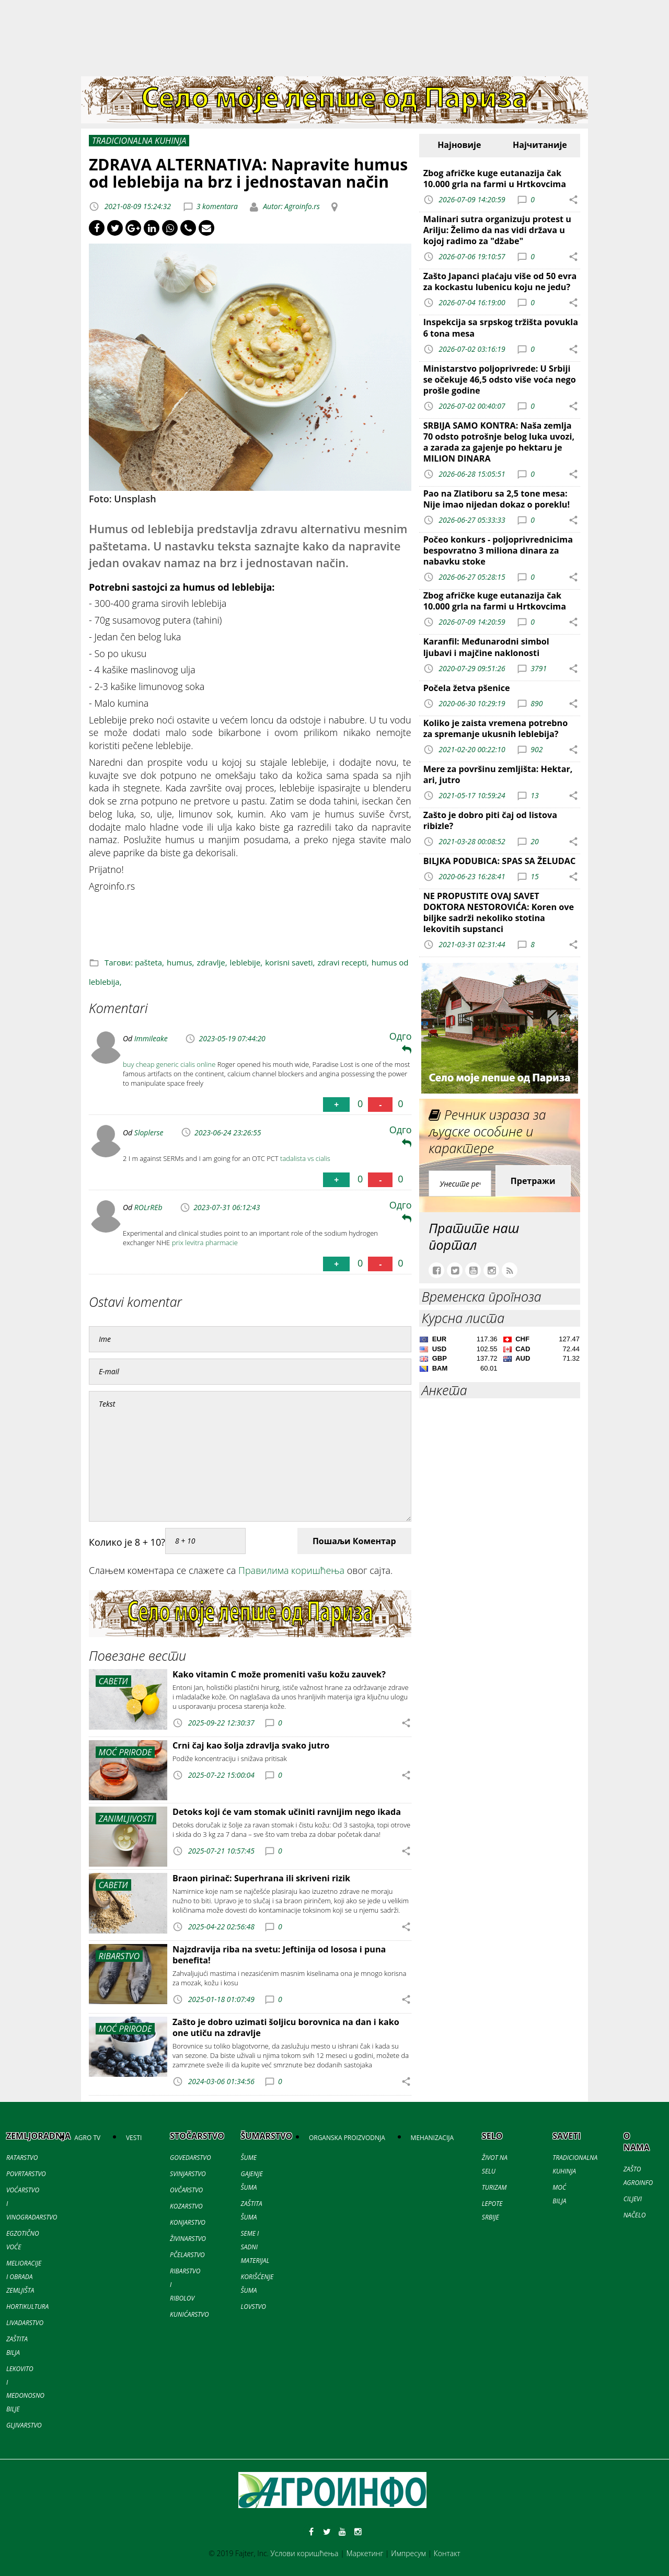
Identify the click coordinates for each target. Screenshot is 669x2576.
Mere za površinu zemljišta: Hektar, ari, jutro (498, 774)
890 (536, 703)
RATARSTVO (22, 2157)
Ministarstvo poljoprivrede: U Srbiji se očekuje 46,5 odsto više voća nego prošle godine (499, 379)
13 (534, 795)
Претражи (533, 1181)
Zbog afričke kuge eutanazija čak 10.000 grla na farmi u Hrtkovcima (494, 178)
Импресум (408, 2553)
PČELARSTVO (187, 2254)
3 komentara (217, 206)
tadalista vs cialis (305, 1158)
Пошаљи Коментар (354, 1541)
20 (534, 841)
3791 (538, 668)
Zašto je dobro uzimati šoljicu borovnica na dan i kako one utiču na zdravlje (285, 2027)
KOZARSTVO (186, 2206)
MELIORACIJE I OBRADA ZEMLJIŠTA (23, 2277)
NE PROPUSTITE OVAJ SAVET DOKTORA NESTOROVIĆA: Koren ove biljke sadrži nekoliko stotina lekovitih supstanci (498, 912)
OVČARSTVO (186, 2190)
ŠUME (249, 2157)
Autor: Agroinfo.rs (290, 206)
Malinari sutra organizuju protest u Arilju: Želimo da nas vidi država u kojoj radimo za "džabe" (497, 230)
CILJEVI (633, 2198)
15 (534, 876)
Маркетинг (364, 2553)
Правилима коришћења (291, 1570)
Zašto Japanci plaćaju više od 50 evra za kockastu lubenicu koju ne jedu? (500, 281)
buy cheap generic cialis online (169, 1064)
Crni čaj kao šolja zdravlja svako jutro (250, 1745)
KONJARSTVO (187, 2222)
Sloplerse (149, 1132)
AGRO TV (87, 2137)
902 (536, 749)
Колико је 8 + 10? (127, 1542)
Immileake (151, 1038)
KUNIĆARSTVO (189, 2314)
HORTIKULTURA (27, 2306)
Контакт (447, 2553)
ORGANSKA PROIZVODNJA (347, 2137)
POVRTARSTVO (26, 2173)
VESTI (134, 2137)
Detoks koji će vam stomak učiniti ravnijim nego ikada (286, 1812)
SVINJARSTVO (187, 2173)
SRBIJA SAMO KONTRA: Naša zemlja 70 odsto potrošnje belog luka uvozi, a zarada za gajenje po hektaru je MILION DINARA (498, 442)
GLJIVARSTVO (24, 2425)
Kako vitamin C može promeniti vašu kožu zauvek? (279, 1674)
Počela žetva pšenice (466, 688)
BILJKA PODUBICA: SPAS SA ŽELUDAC (499, 861)
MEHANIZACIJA (432, 2137)
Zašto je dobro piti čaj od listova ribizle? (490, 820)
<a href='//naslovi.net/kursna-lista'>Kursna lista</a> (499, 1355)
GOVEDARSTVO (190, 2157)
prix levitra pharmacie (205, 1242)
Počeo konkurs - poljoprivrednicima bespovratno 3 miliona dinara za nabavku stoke (498, 550)
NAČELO (635, 2215)
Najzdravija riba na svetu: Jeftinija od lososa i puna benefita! (279, 1955)
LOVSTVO (253, 2306)
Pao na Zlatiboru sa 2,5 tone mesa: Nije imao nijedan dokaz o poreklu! (496, 499)
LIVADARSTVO (24, 2322)
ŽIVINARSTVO (188, 2238)
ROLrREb (148, 1207)
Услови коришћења (305, 2553)
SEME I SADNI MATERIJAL (255, 2247)
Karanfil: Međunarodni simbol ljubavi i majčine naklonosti (486, 647)
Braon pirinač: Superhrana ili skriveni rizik (261, 1878)
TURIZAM (494, 2187)
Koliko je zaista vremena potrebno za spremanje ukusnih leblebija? (495, 728)
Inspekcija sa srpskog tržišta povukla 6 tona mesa (500, 327)
